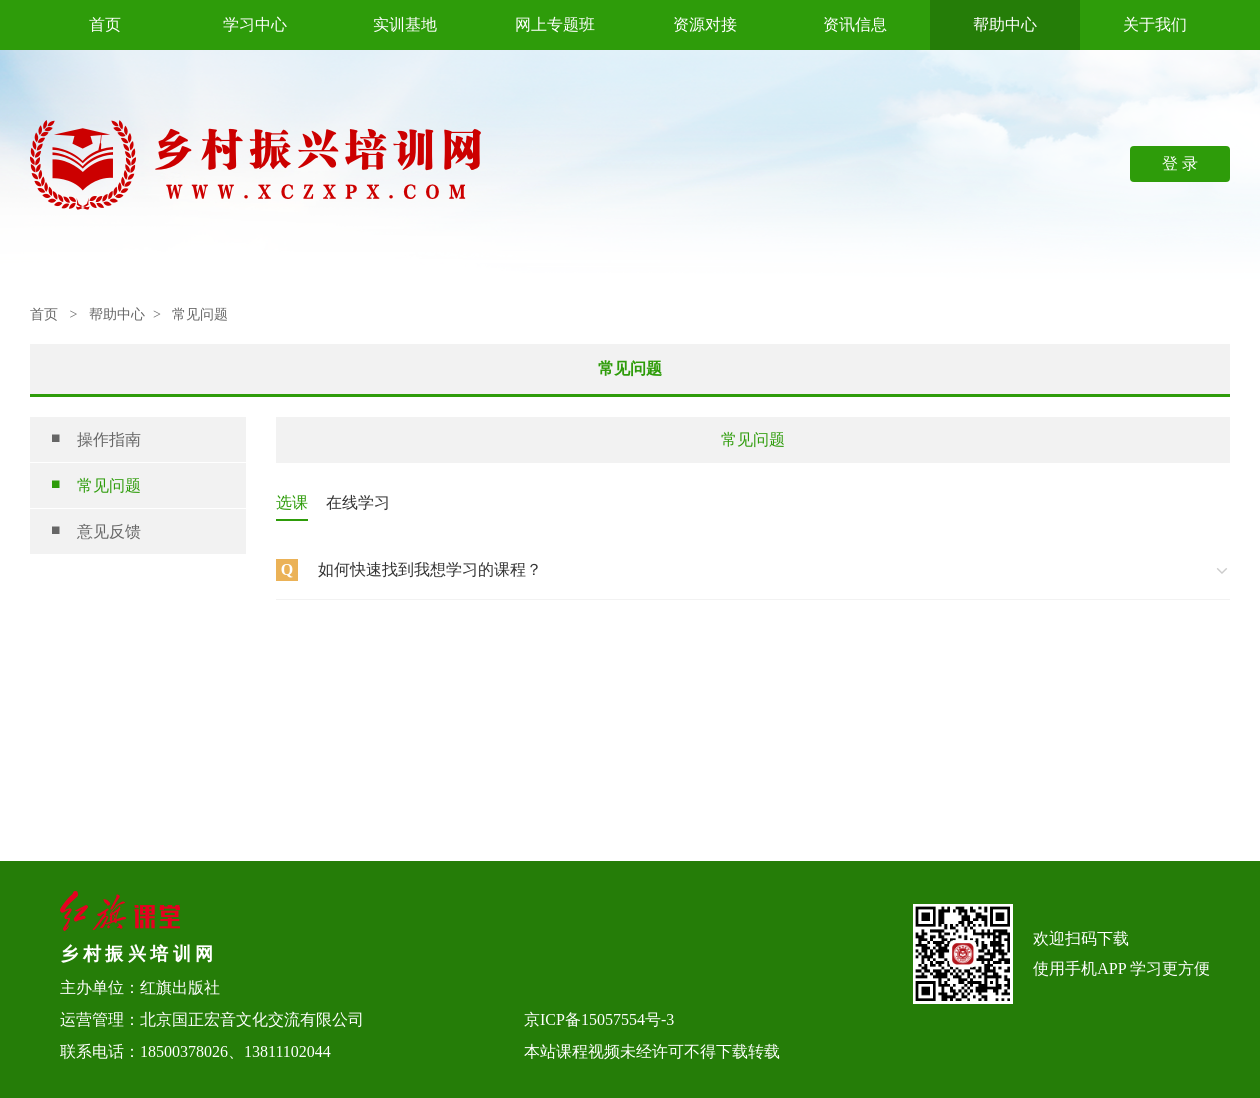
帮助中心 (1005, 24)
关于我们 (1155, 24)
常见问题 (95, 485)
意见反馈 (95, 531)
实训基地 (405, 24)
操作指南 (95, 439)
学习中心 (255, 24)
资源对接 (705, 24)
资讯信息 (855, 24)
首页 (105, 24)
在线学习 (358, 502)
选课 (292, 502)
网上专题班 (555, 24)
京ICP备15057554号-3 (599, 1019)
